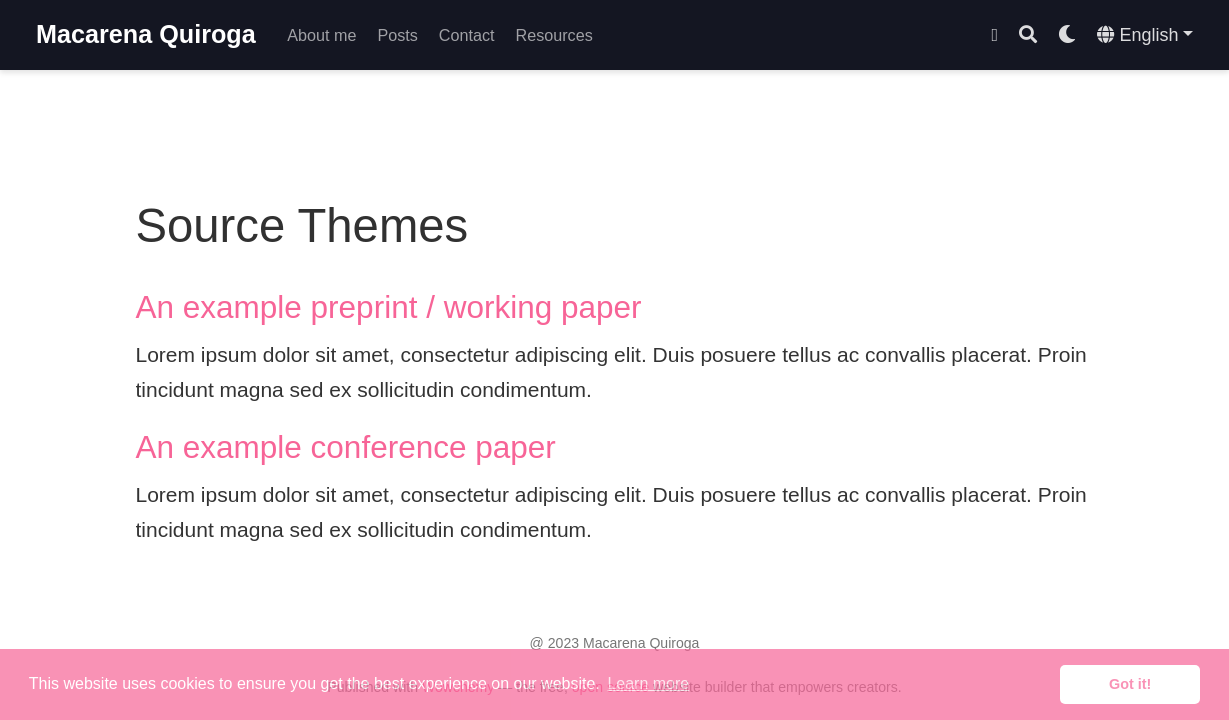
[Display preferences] (1067, 35)
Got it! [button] (1130, 684)
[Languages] (1145, 35)
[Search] (1028, 35)
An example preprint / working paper (389, 307)
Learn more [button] (648, 683)
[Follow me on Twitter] (995, 35)
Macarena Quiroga (146, 34)
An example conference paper (346, 447)
